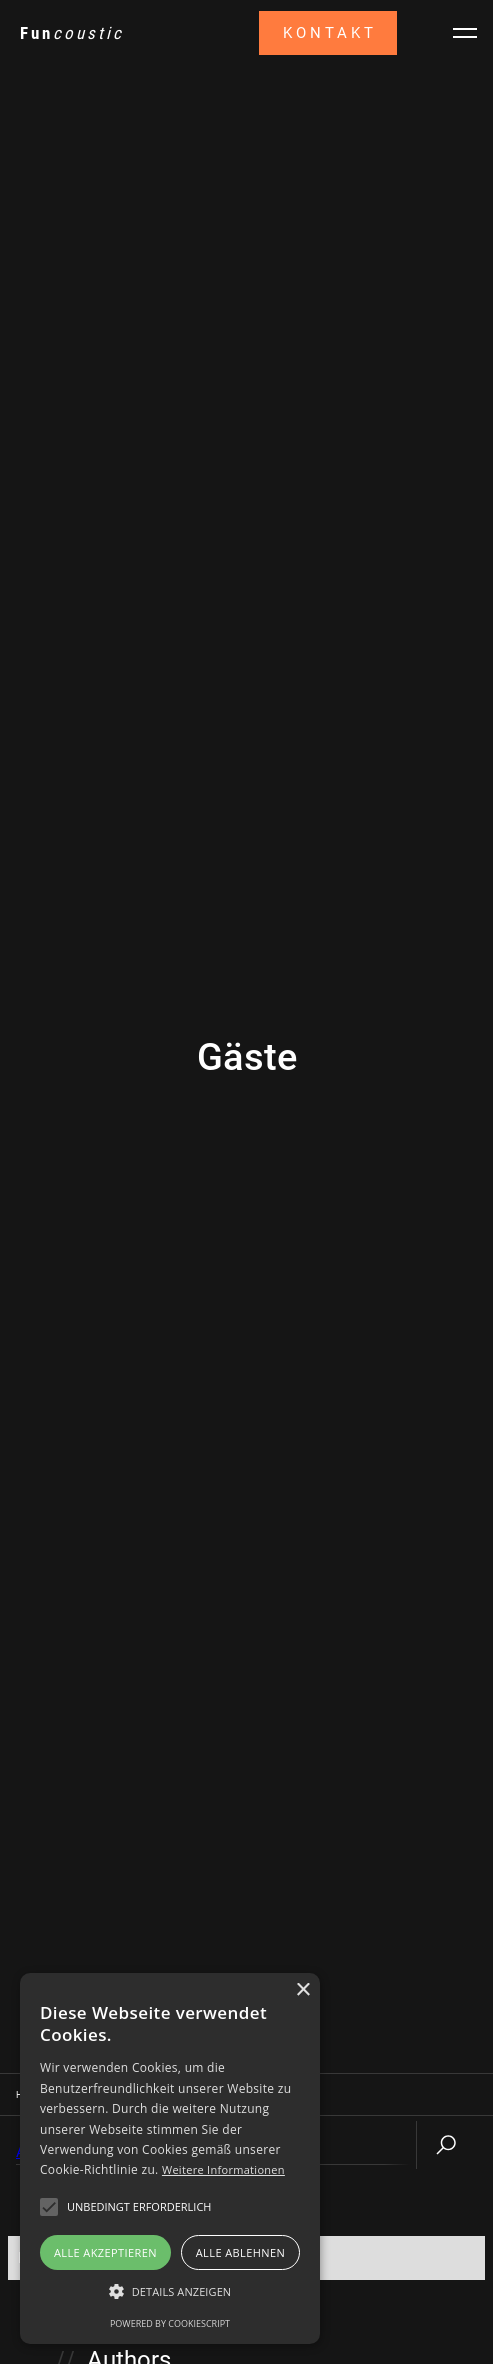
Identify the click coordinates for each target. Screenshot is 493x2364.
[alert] (170, 2158)
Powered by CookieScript (170, 2323)
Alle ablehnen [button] (240, 2252)
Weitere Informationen (223, 2169)
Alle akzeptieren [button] (105, 2252)
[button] (170, 2292)
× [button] (302, 1990)
